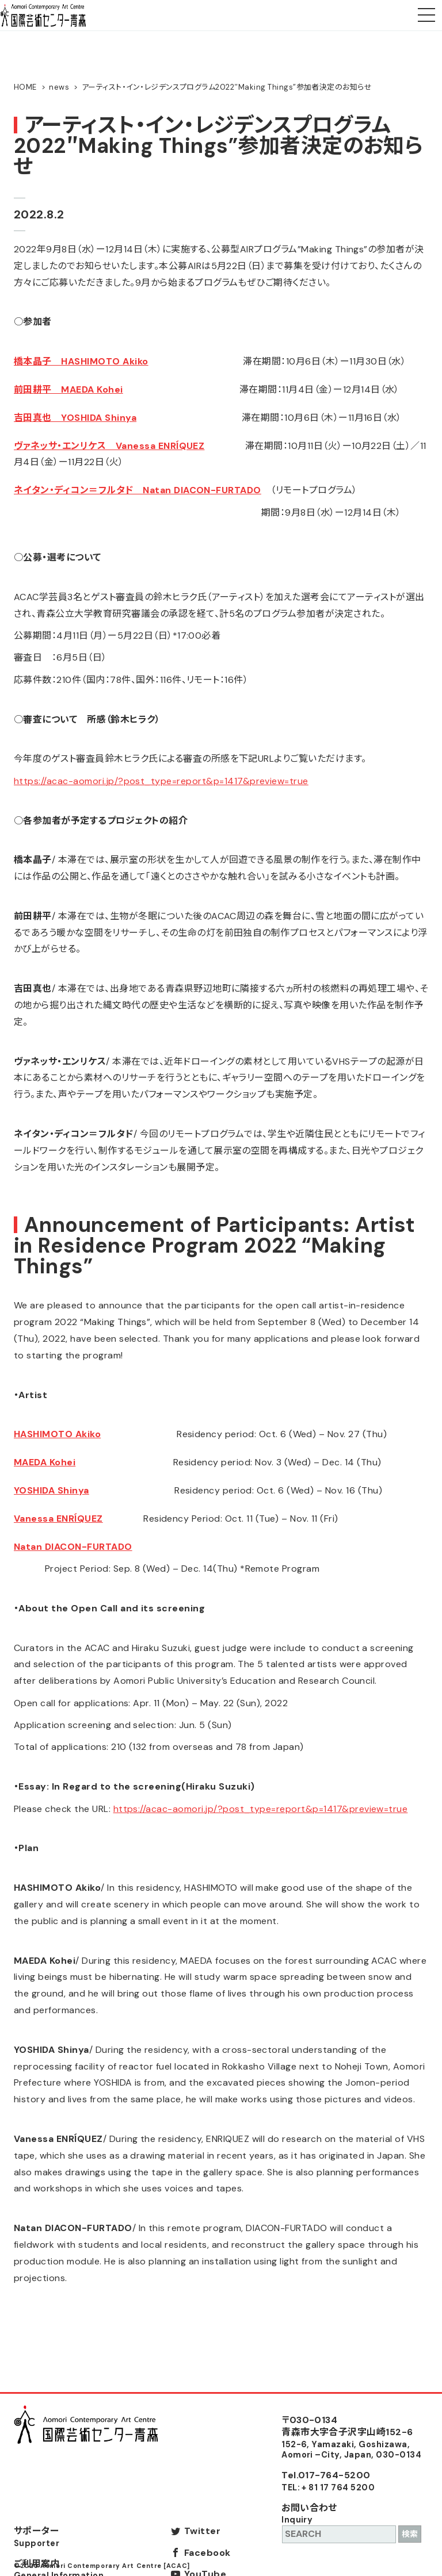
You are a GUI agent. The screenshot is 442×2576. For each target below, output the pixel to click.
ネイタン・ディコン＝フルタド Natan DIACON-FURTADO (137, 490)
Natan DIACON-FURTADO (73, 1547)
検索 (410, 2534)
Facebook (207, 2553)
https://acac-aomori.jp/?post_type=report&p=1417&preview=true (161, 781)
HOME (25, 87)
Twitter (202, 2531)
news (59, 87)
